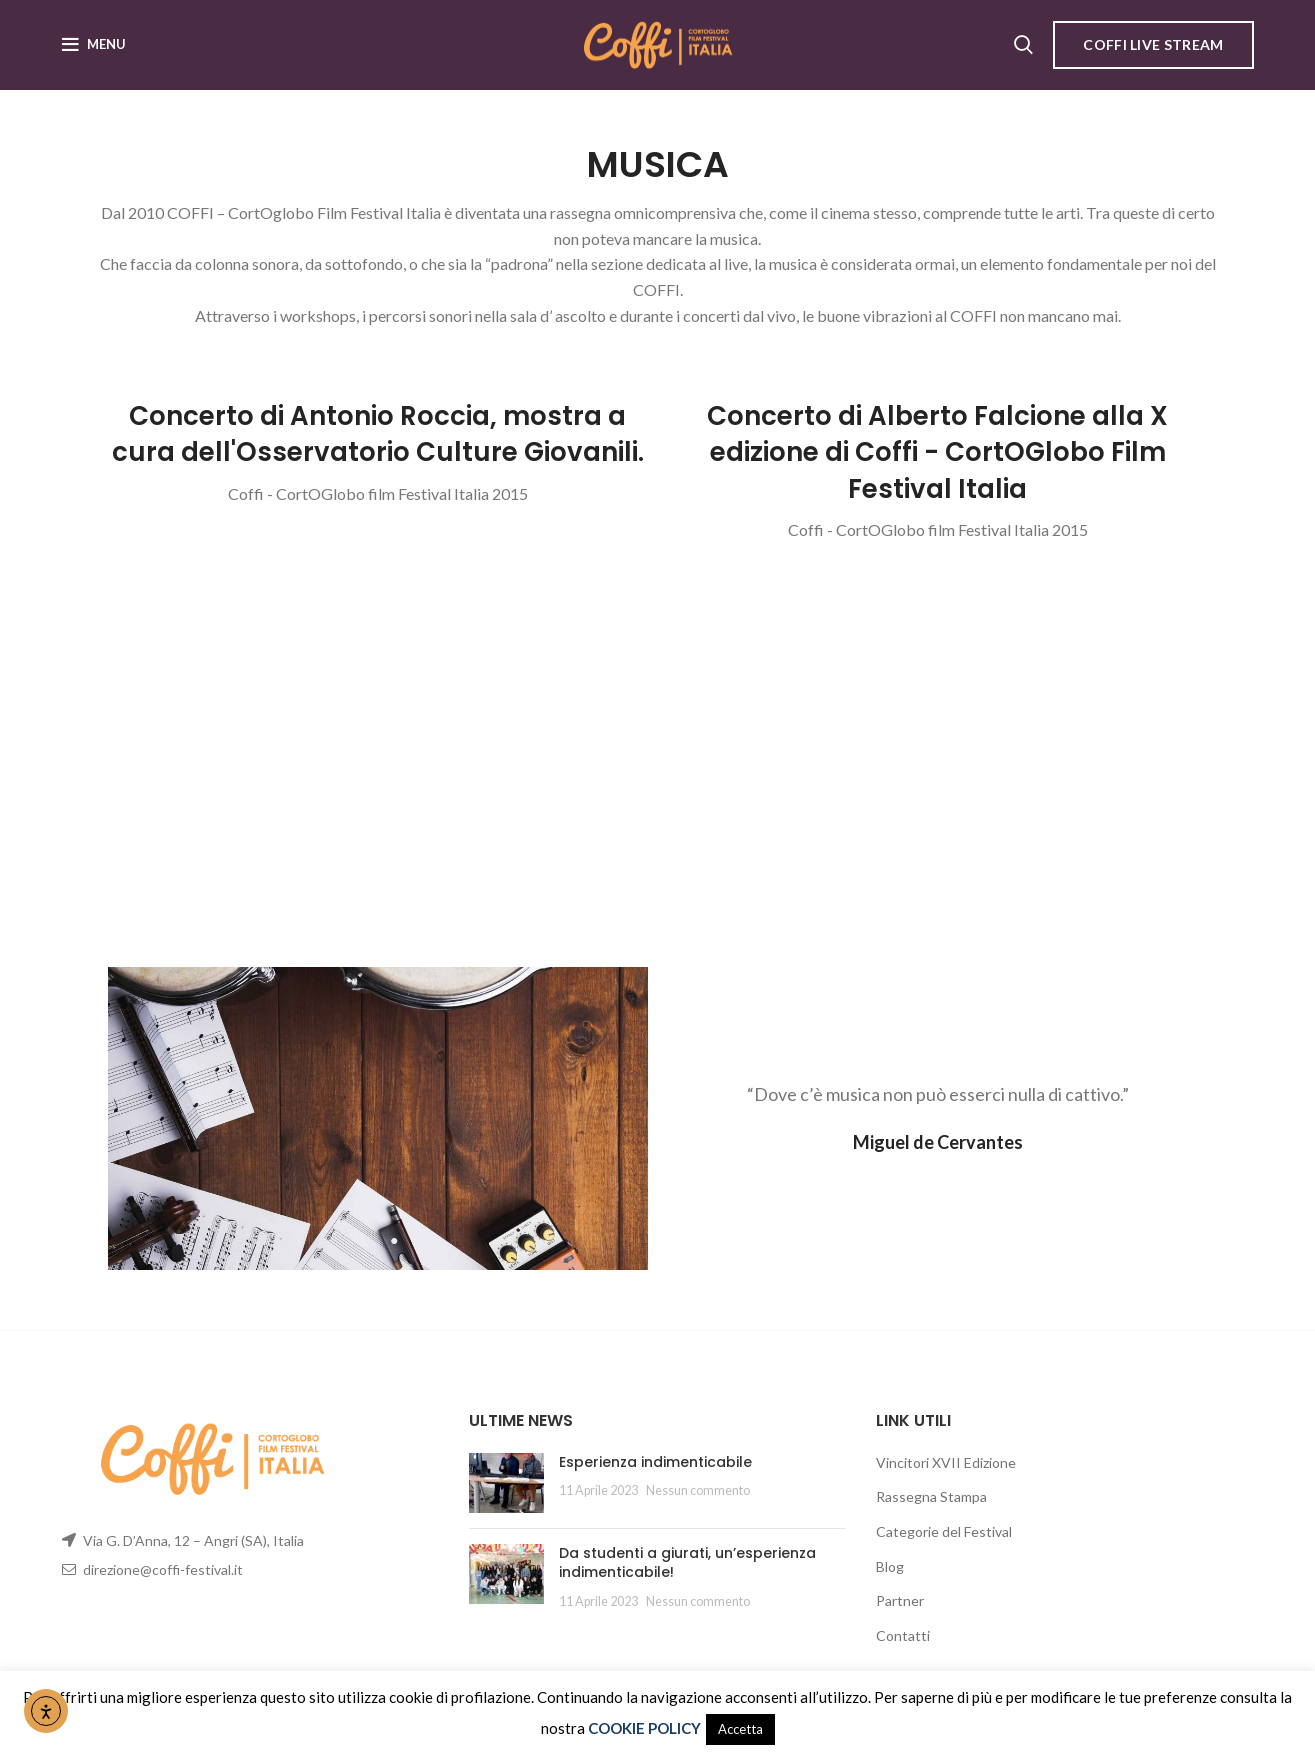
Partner (900, 1600)
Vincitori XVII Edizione (946, 1462)
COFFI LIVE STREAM (1153, 44)
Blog (890, 1566)
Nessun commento (698, 1491)
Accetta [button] (740, 1729)
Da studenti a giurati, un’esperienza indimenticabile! (687, 1563)
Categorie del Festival (944, 1531)
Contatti (903, 1635)
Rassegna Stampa (931, 1497)
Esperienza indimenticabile (655, 1462)
